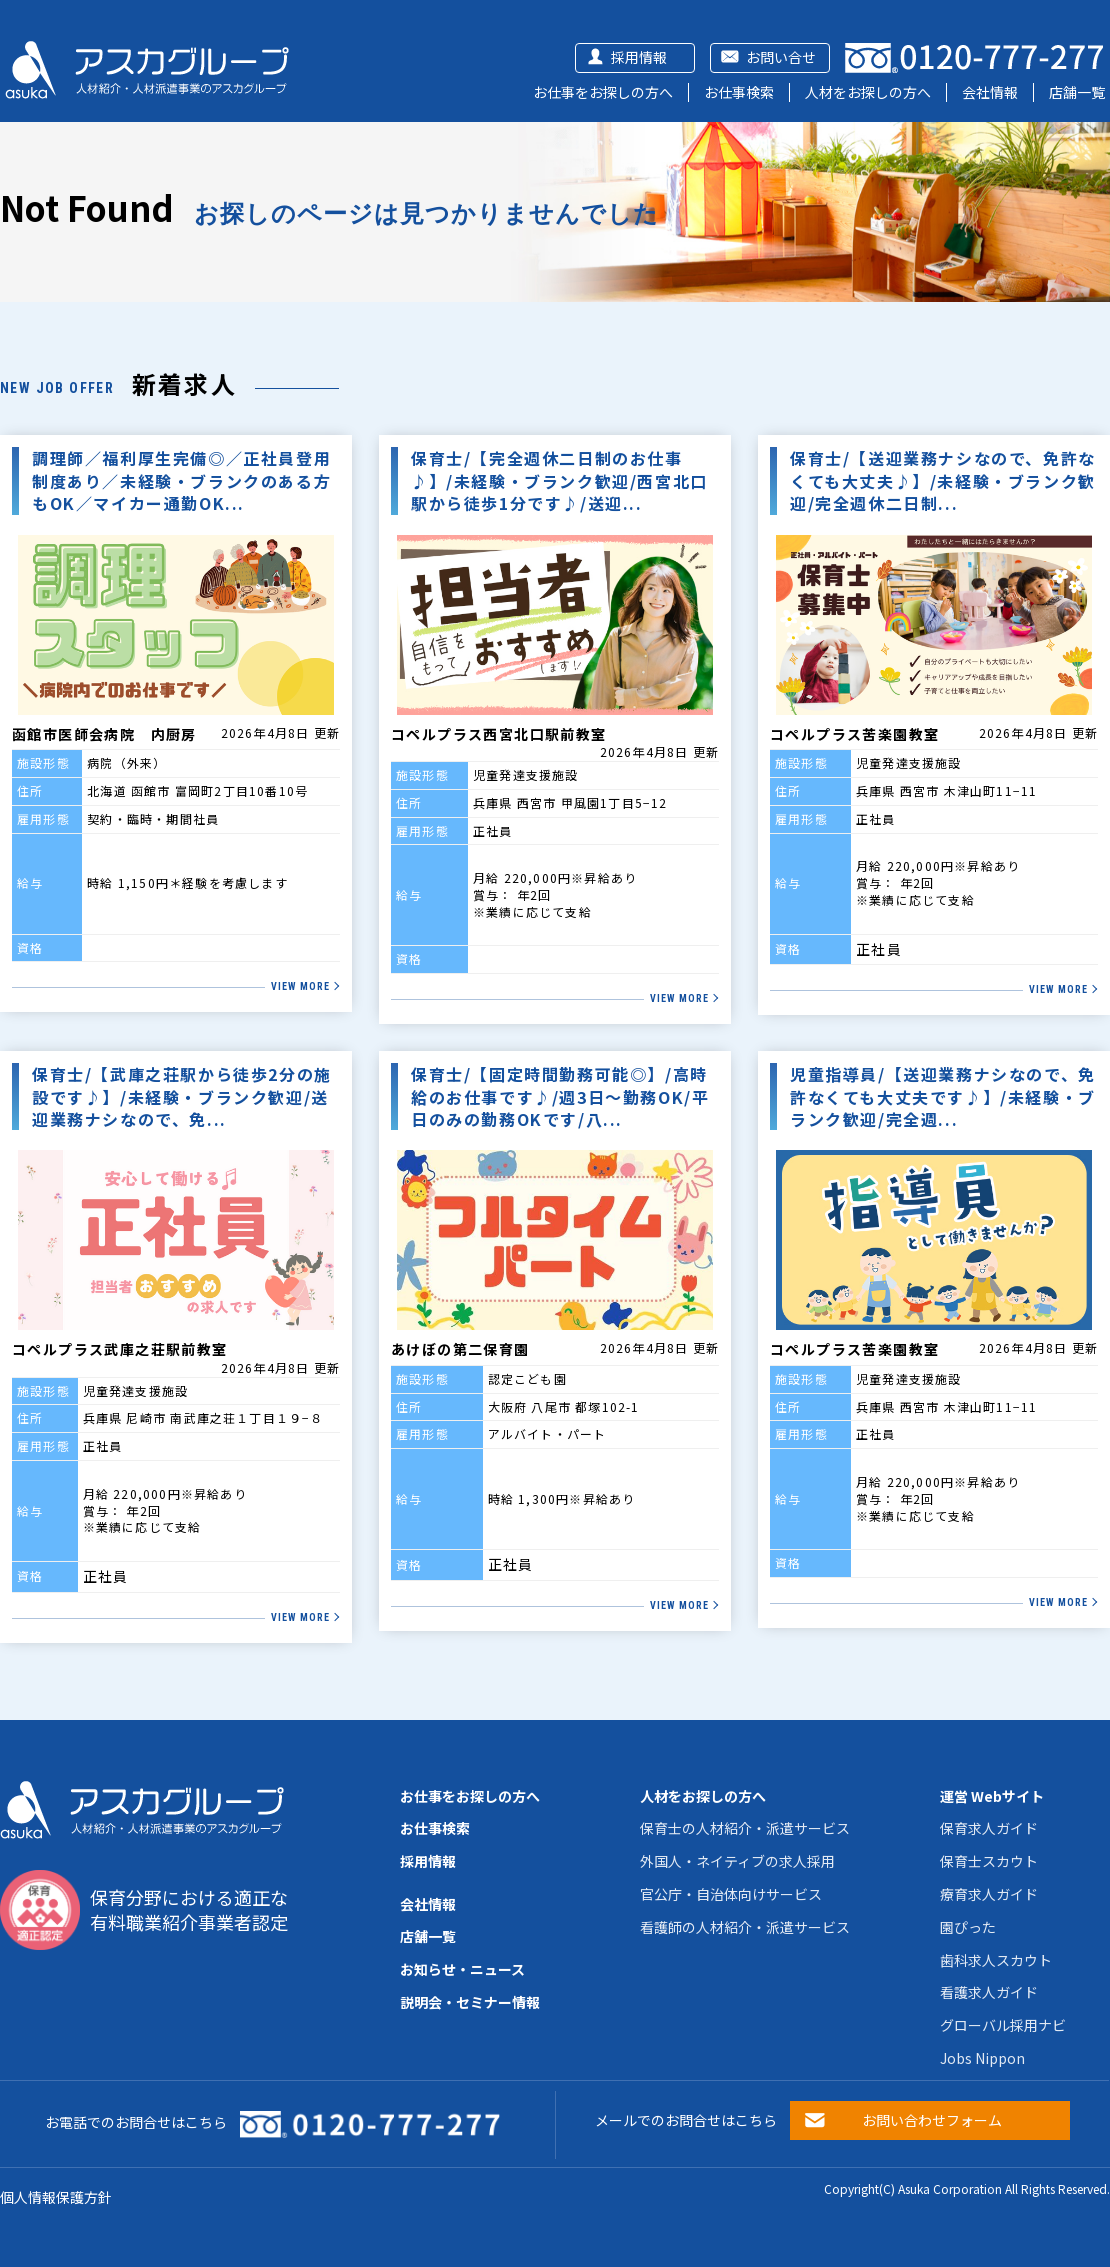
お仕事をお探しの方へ (603, 92)
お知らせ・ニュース (462, 1969)
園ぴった (968, 1927)
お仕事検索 (739, 92)
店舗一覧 (1077, 92)
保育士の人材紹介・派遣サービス (745, 1828)
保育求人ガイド (989, 1828)
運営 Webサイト (992, 1796)
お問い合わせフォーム (932, 2120)
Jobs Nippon (982, 2058)
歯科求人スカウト (996, 1960)
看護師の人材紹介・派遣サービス (745, 1927)
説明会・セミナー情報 (470, 2002)
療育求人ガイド (989, 1894)
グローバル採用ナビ (1003, 2025)
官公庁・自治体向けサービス (731, 1894)
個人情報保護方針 (56, 2197)
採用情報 (639, 57)
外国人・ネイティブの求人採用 (737, 1861)
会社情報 (990, 92)
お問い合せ (781, 57)
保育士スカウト (989, 1861)
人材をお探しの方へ (868, 92)
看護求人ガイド (989, 1992)
